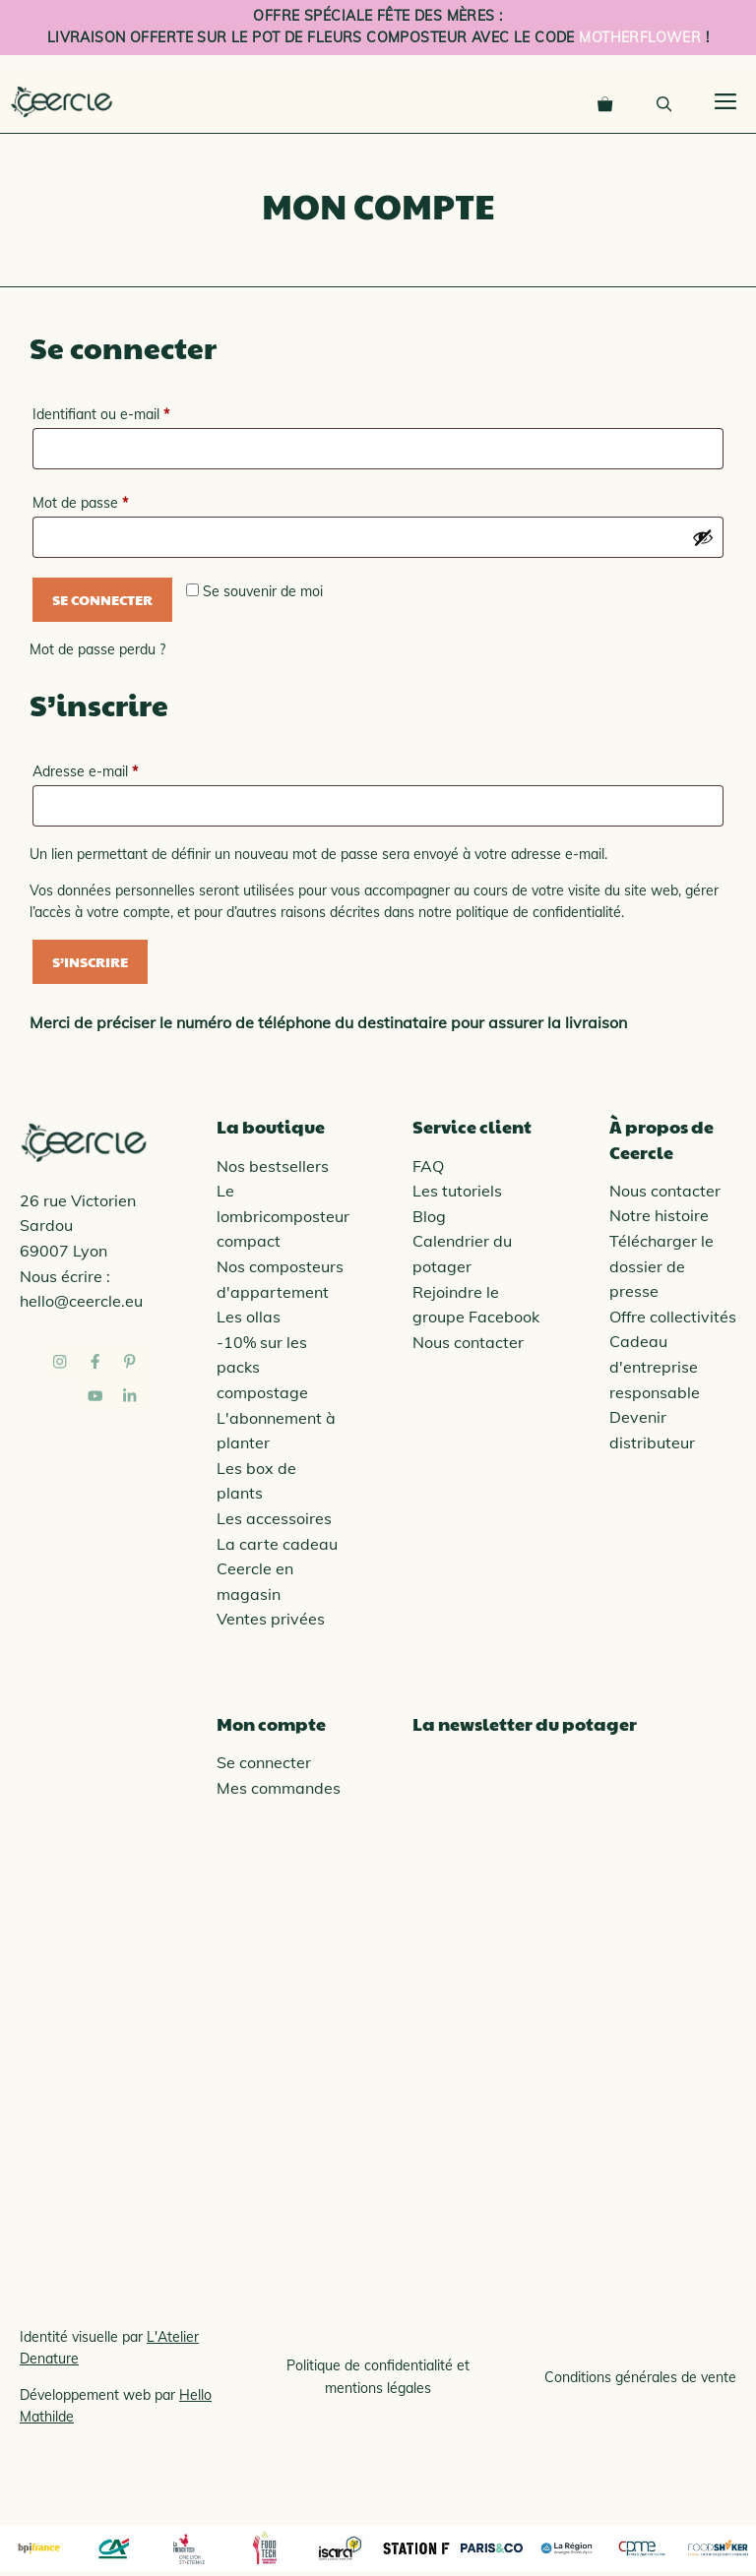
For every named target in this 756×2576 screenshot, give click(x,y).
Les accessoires (274, 1518)
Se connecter (102, 599)
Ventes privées (271, 1618)
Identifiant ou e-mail (134, 411)
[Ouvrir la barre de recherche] (664, 101)
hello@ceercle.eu (81, 1301)
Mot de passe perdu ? (97, 649)
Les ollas (249, 1316)
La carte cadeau (277, 1544)
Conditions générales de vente (640, 2377)
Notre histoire (659, 1215)
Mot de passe (114, 500)
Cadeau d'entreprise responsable (654, 1366)
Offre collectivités (672, 1316)
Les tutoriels (457, 1190)
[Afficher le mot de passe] (703, 537)
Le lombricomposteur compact (283, 1216)
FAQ (428, 1166)
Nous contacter (468, 1342)
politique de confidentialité (538, 912)
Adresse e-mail (119, 769)
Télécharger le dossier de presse (661, 1266)
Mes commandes (279, 1788)
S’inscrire (90, 961)
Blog (429, 1216)
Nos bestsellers (273, 1166)
